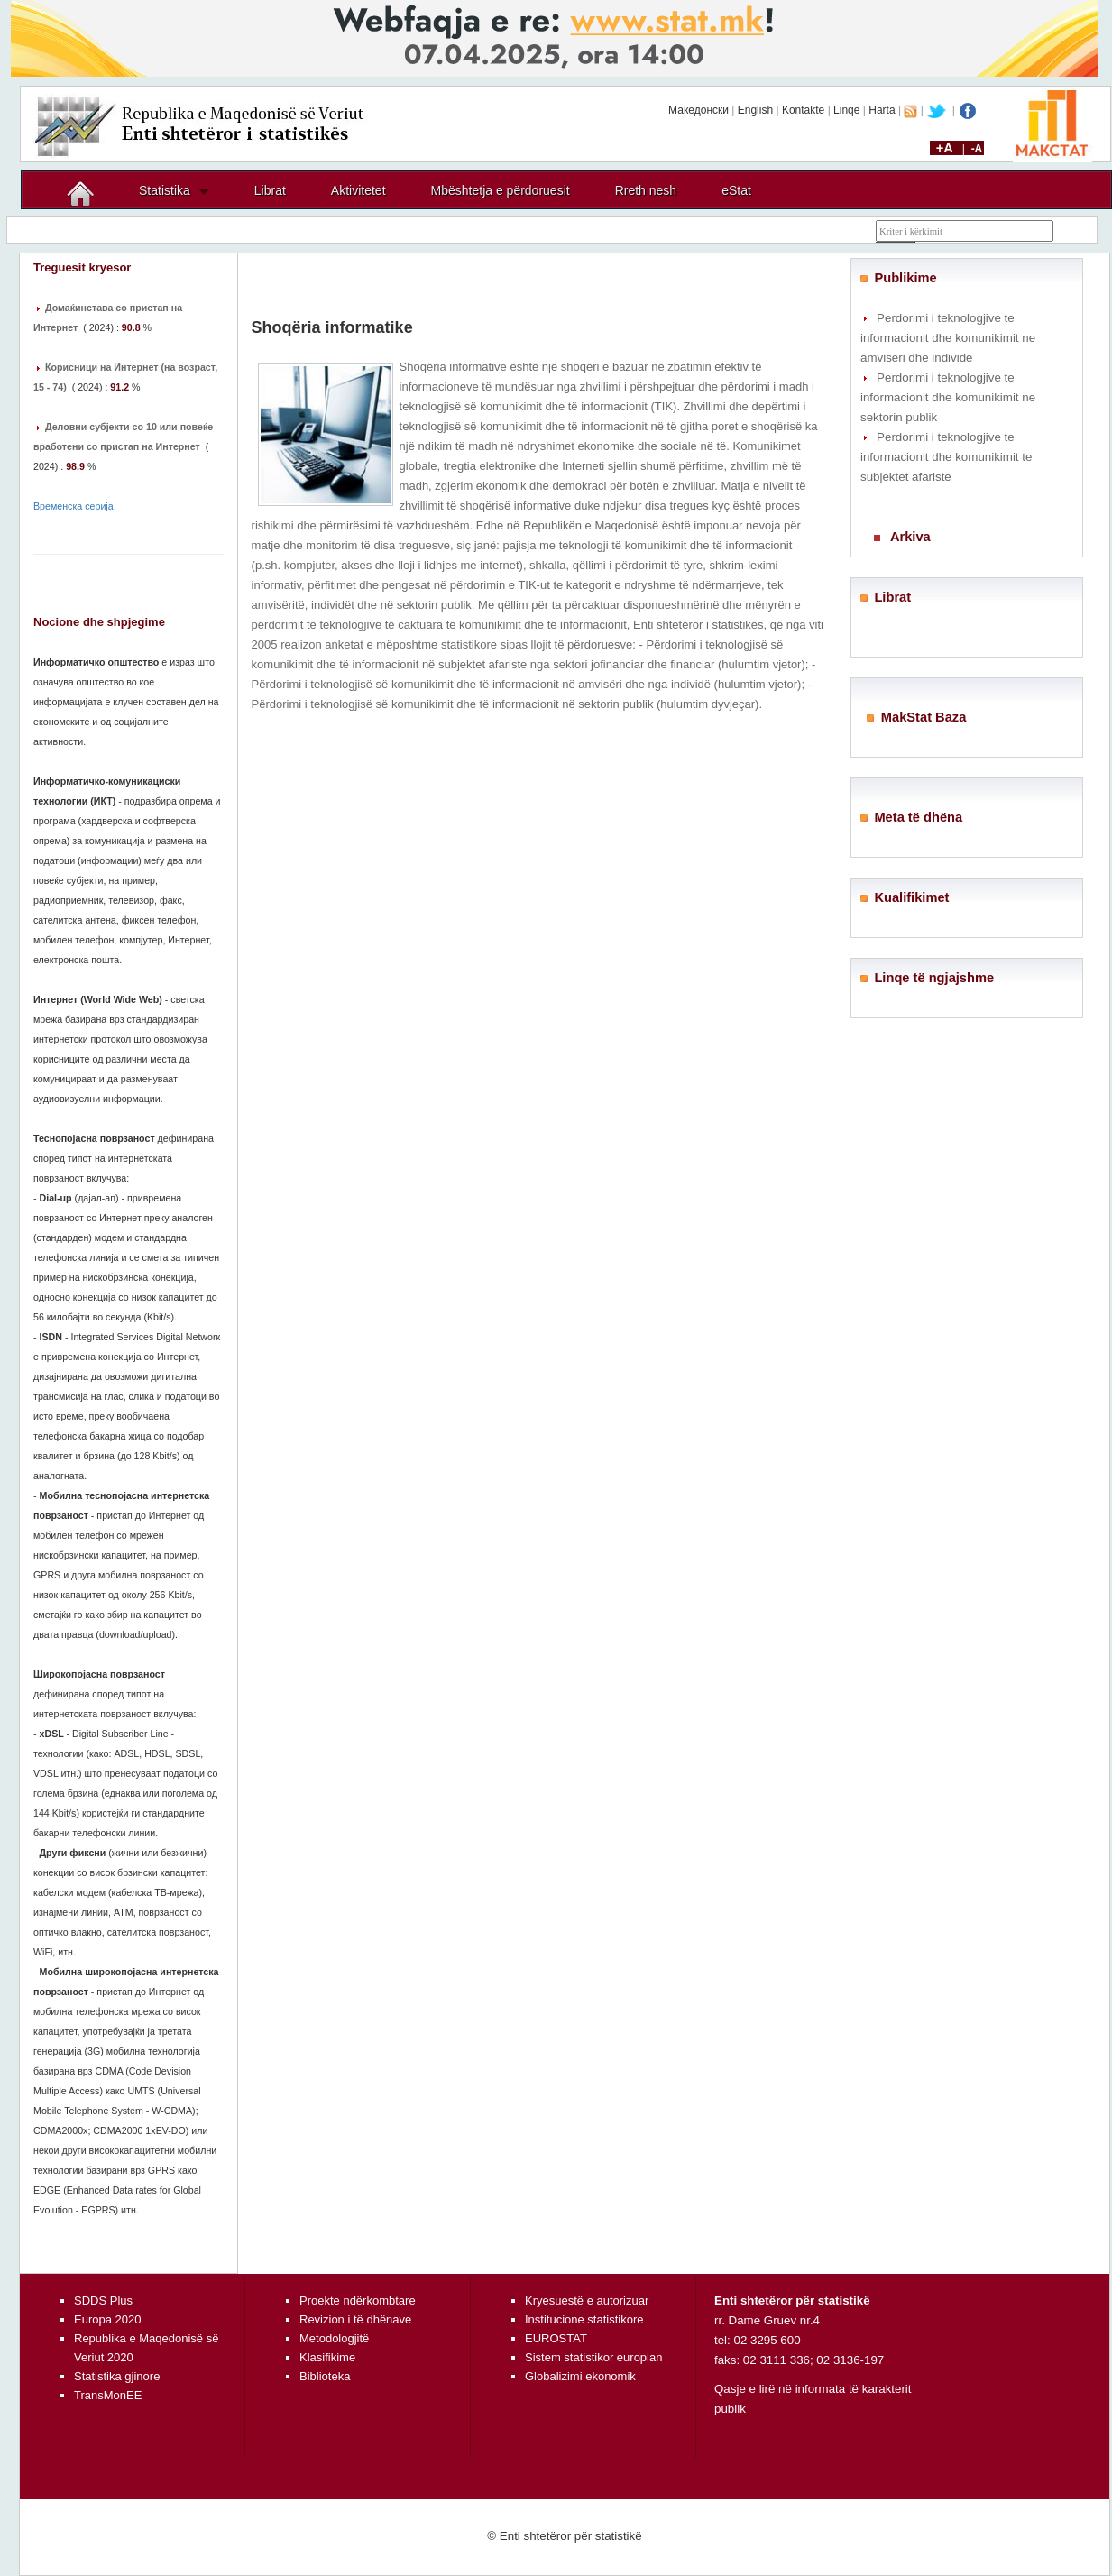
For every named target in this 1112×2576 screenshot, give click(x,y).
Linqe (846, 110)
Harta (881, 110)
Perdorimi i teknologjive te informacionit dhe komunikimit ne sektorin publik (947, 397)
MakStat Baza (924, 717)
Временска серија (73, 506)
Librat (270, 190)
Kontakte (803, 110)
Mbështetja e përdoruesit (500, 190)
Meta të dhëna (918, 817)
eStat (736, 190)
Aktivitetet (358, 190)
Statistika (164, 190)
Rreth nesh (645, 190)
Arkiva (910, 536)
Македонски (698, 110)
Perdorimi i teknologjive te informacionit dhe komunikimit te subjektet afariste (946, 456)
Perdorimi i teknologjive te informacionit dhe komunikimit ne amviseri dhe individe (947, 337)
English (755, 110)
